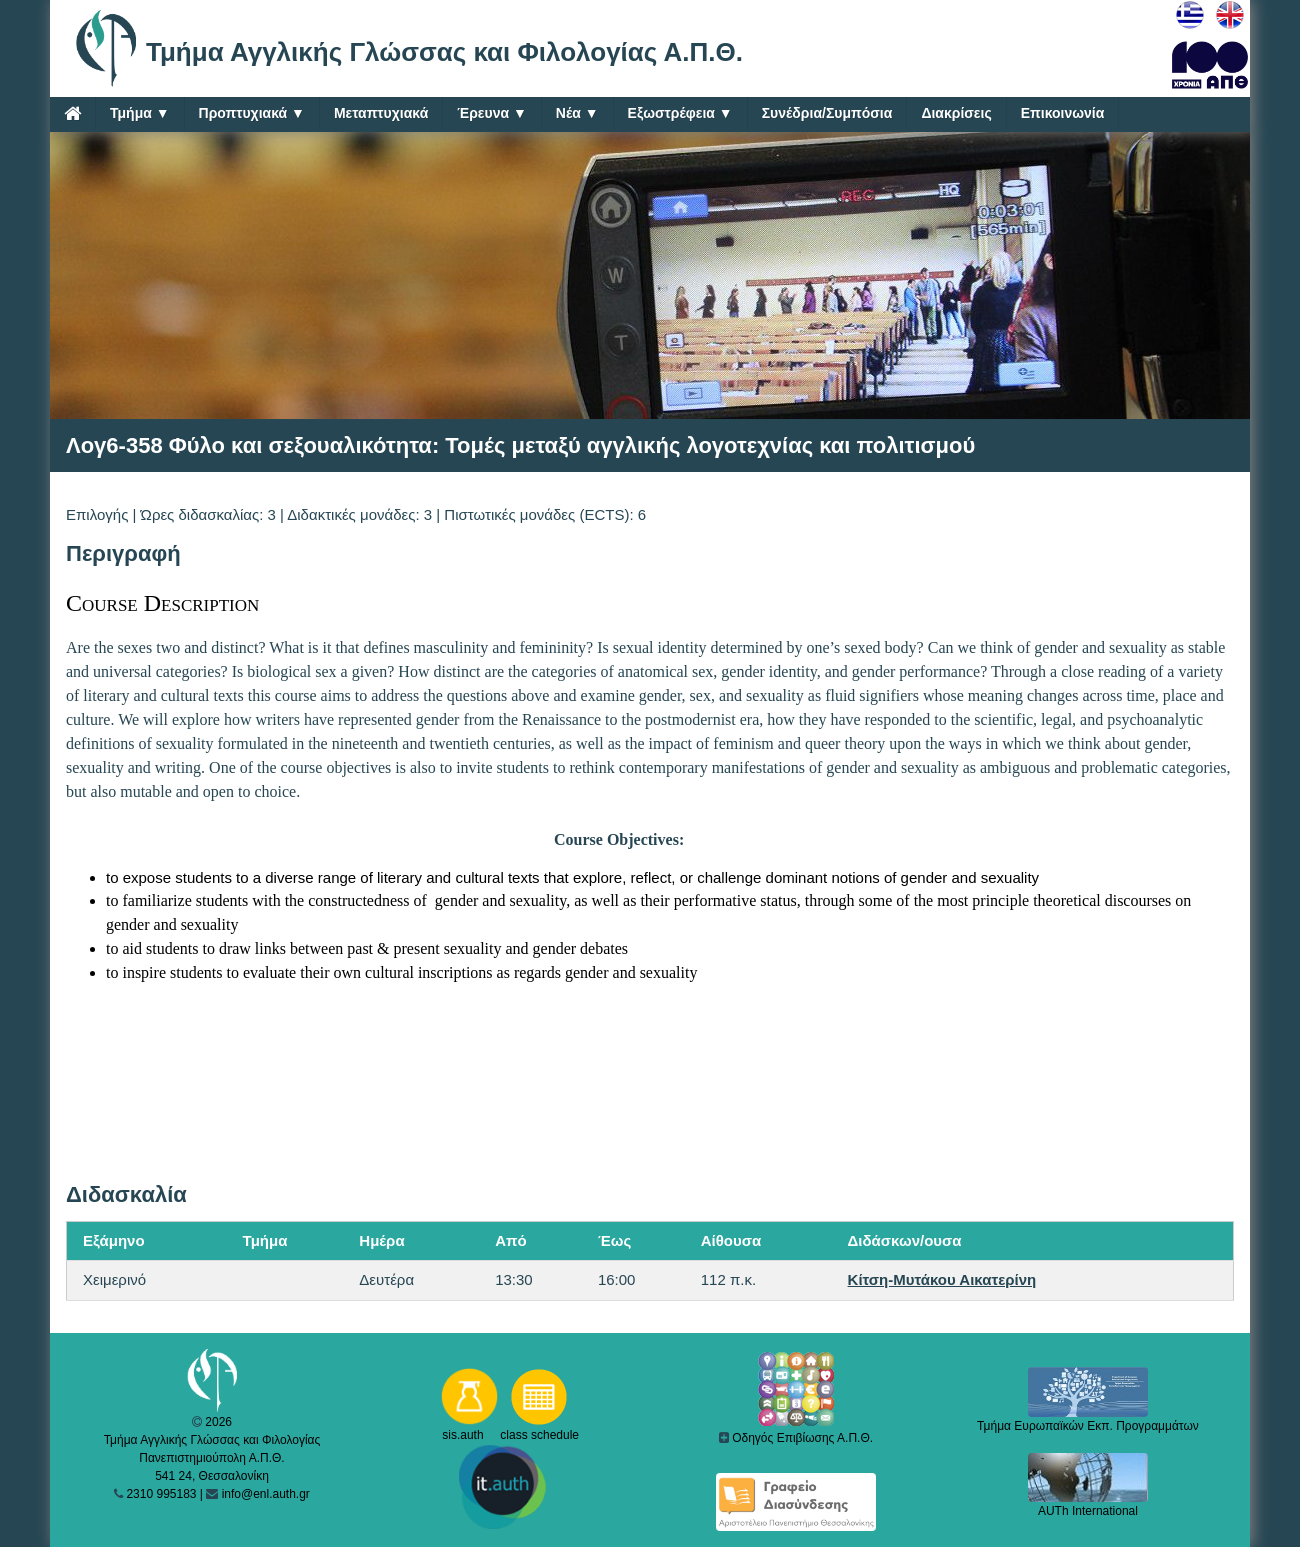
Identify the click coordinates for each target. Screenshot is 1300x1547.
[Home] (72, 113)
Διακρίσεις (956, 113)
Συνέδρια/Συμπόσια (827, 113)
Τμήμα (140, 113)
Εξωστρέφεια (680, 113)
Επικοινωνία (1063, 113)
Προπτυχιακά (252, 113)
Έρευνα (492, 113)
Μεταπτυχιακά (381, 113)
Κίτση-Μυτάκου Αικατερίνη (942, 1279)
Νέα (577, 113)
